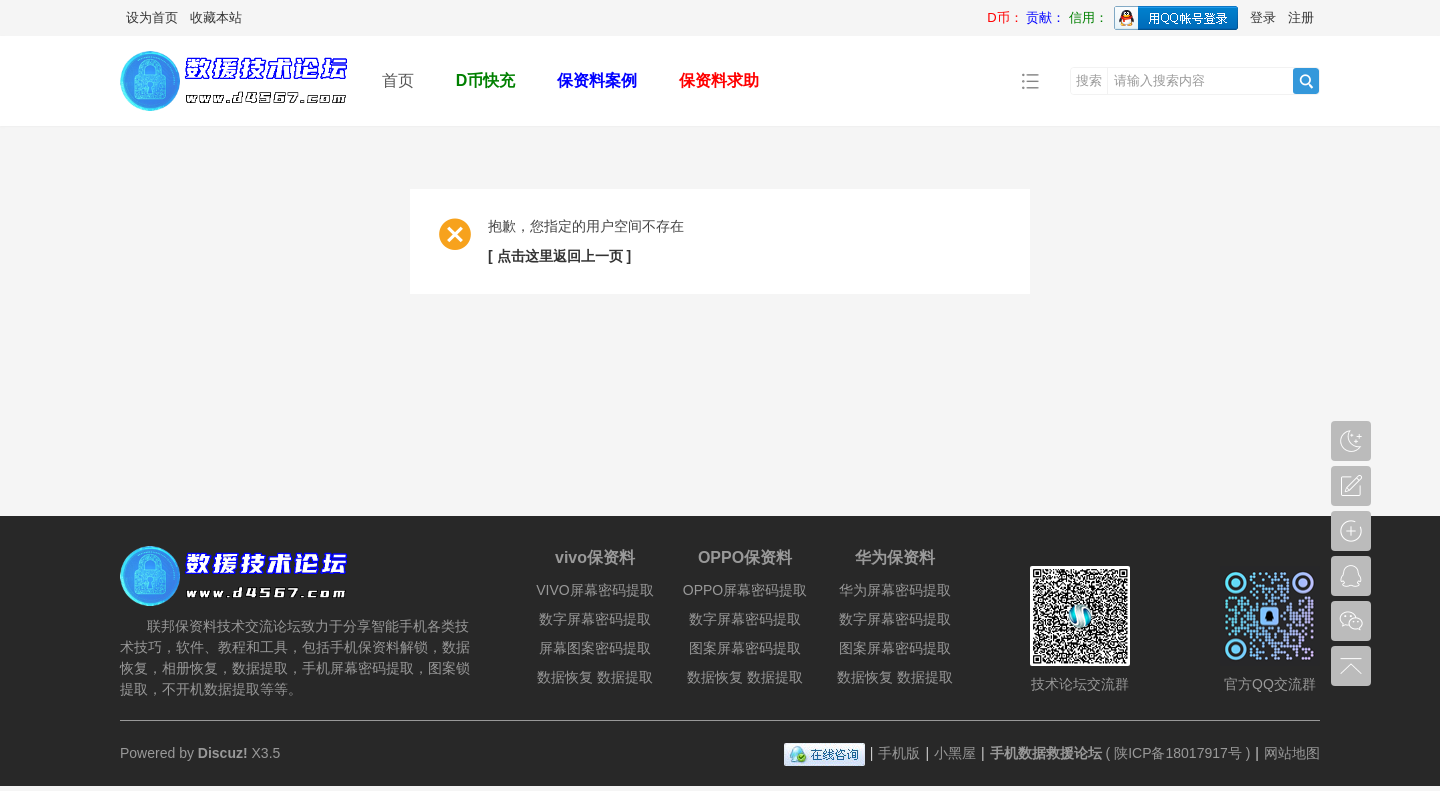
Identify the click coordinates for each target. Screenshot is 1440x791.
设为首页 (152, 17)
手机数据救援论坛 (1046, 753)
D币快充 (486, 80)
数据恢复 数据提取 (595, 677)
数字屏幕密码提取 (595, 619)
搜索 (1089, 80)
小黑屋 (955, 753)
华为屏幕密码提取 (895, 590)
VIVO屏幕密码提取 (594, 590)
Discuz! (223, 753)
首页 (398, 80)
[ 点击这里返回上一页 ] (559, 256)
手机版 (899, 753)
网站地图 (1292, 753)
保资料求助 (719, 80)
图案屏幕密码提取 (745, 648)
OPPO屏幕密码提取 (745, 590)
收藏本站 (216, 17)
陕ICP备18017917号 (1178, 753)
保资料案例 (597, 80)
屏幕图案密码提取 (595, 648)
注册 (1301, 17)
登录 (1263, 17)
